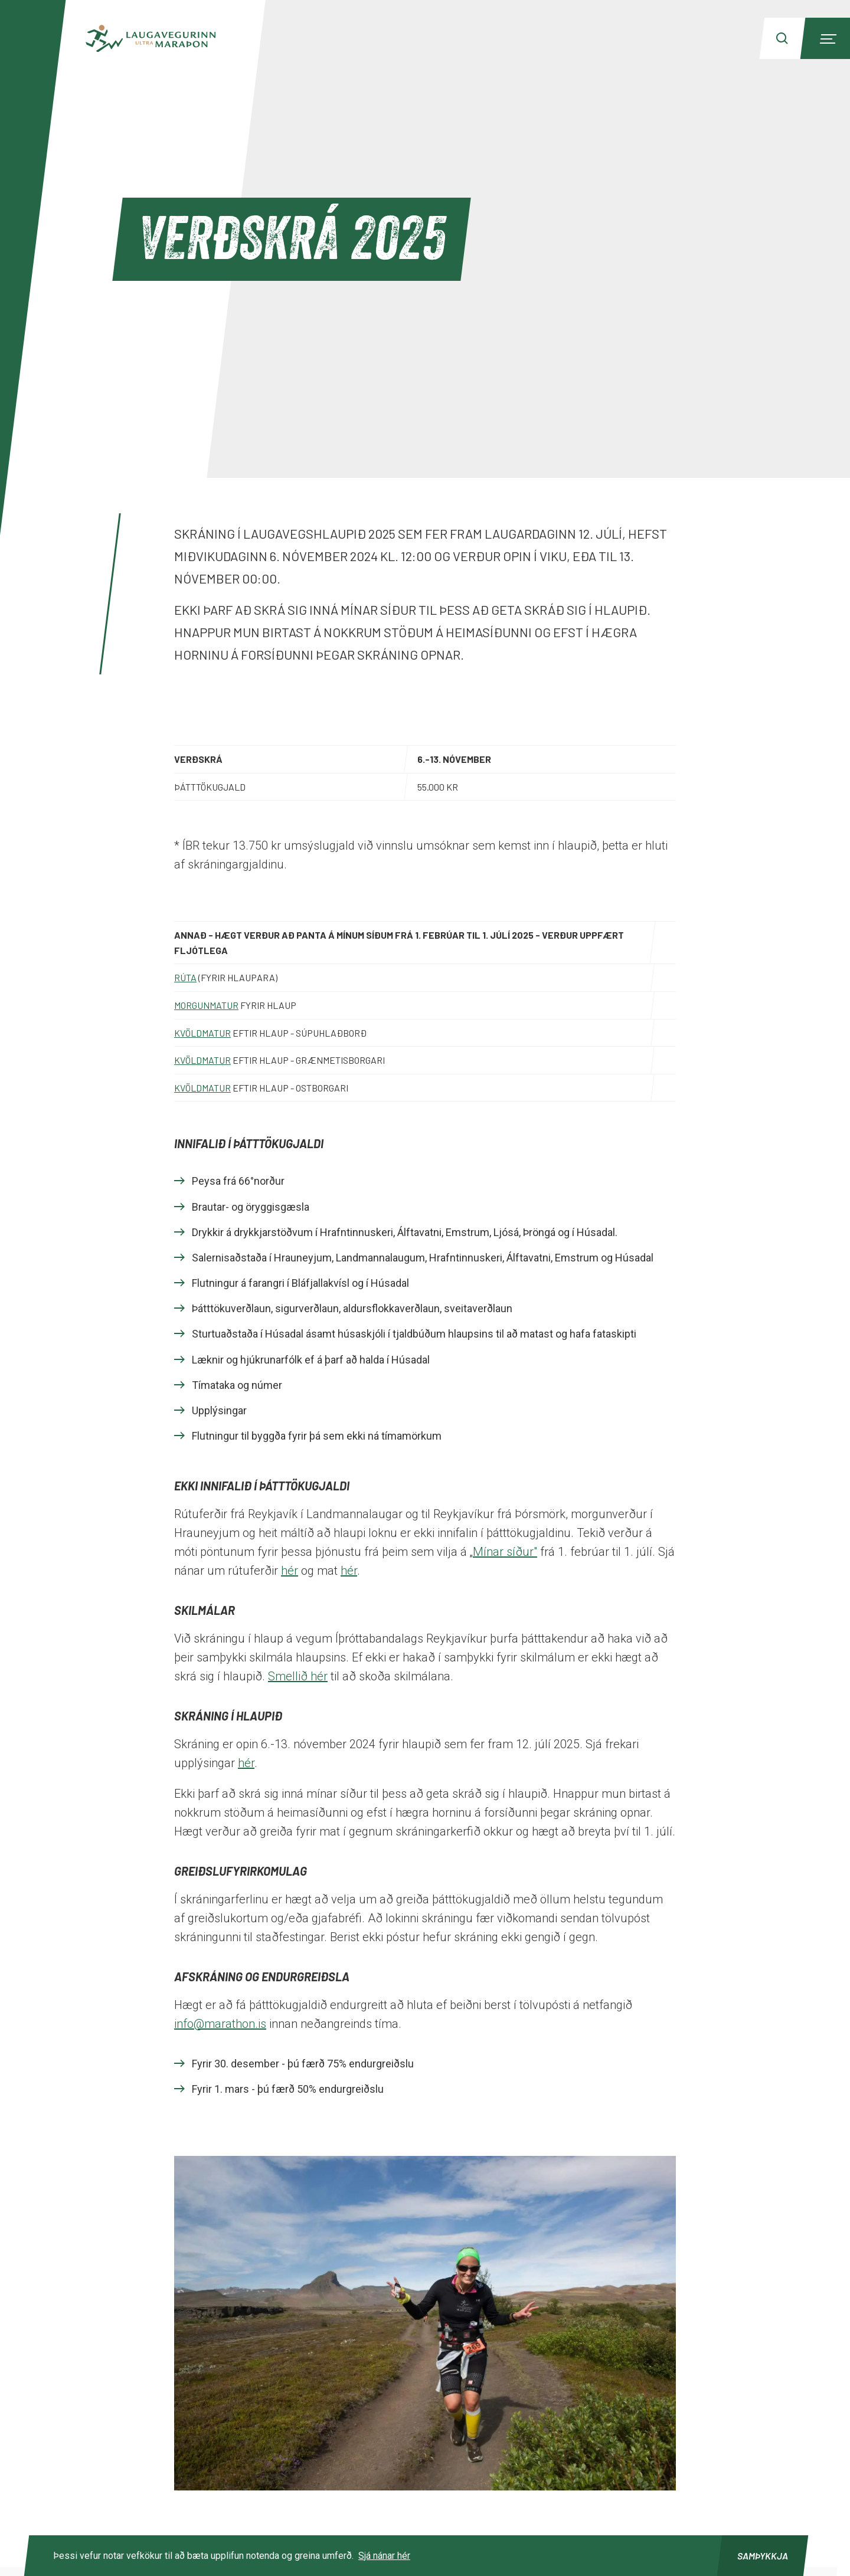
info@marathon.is (220, 2024)
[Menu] (826, 38)
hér (289, 1571)
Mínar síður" (505, 1552)
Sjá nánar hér (384, 2555)
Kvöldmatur (202, 1032)
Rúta (185, 977)
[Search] (782, 38)
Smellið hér (298, 1676)
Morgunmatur (206, 1005)
